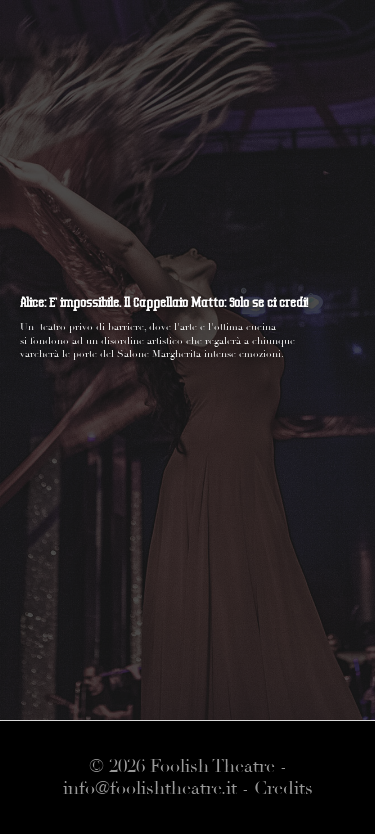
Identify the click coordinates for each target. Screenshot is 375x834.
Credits (283, 788)
